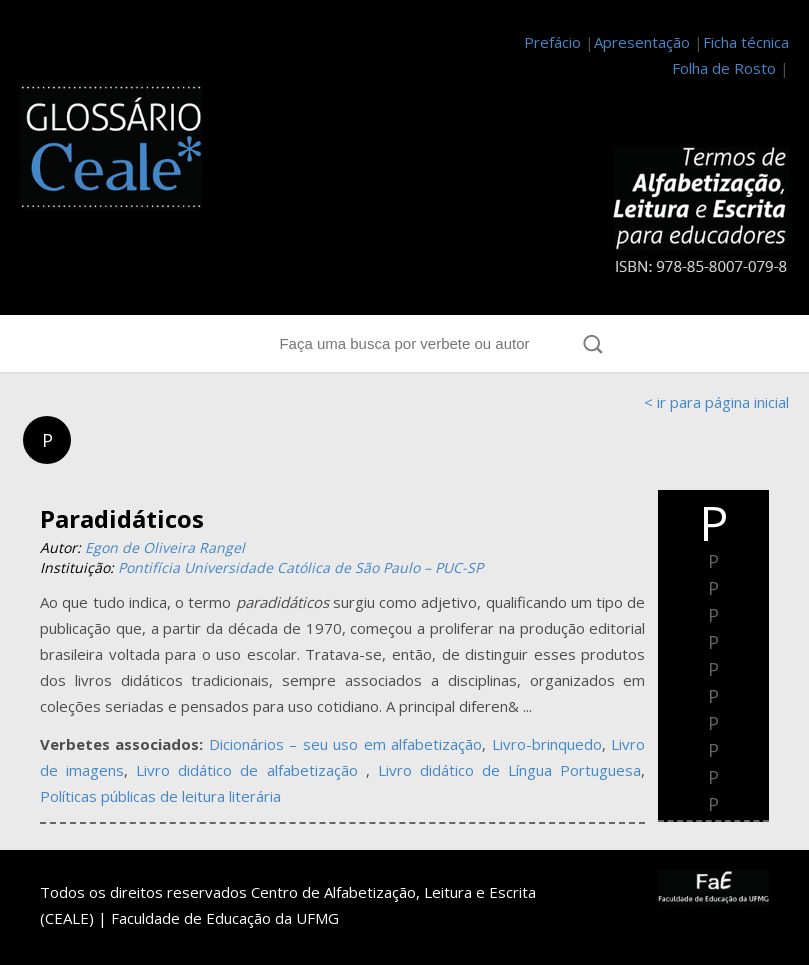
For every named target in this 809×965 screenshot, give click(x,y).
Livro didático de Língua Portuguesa (510, 770)
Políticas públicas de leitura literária (160, 796)
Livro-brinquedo (547, 744)
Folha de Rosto (724, 68)
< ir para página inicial (716, 402)
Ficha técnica (746, 42)
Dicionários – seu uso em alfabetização (345, 744)
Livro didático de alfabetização (251, 770)
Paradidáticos (122, 518)
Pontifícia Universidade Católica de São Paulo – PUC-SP (300, 567)
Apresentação (642, 42)
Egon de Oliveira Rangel (165, 547)
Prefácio (552, 42)
